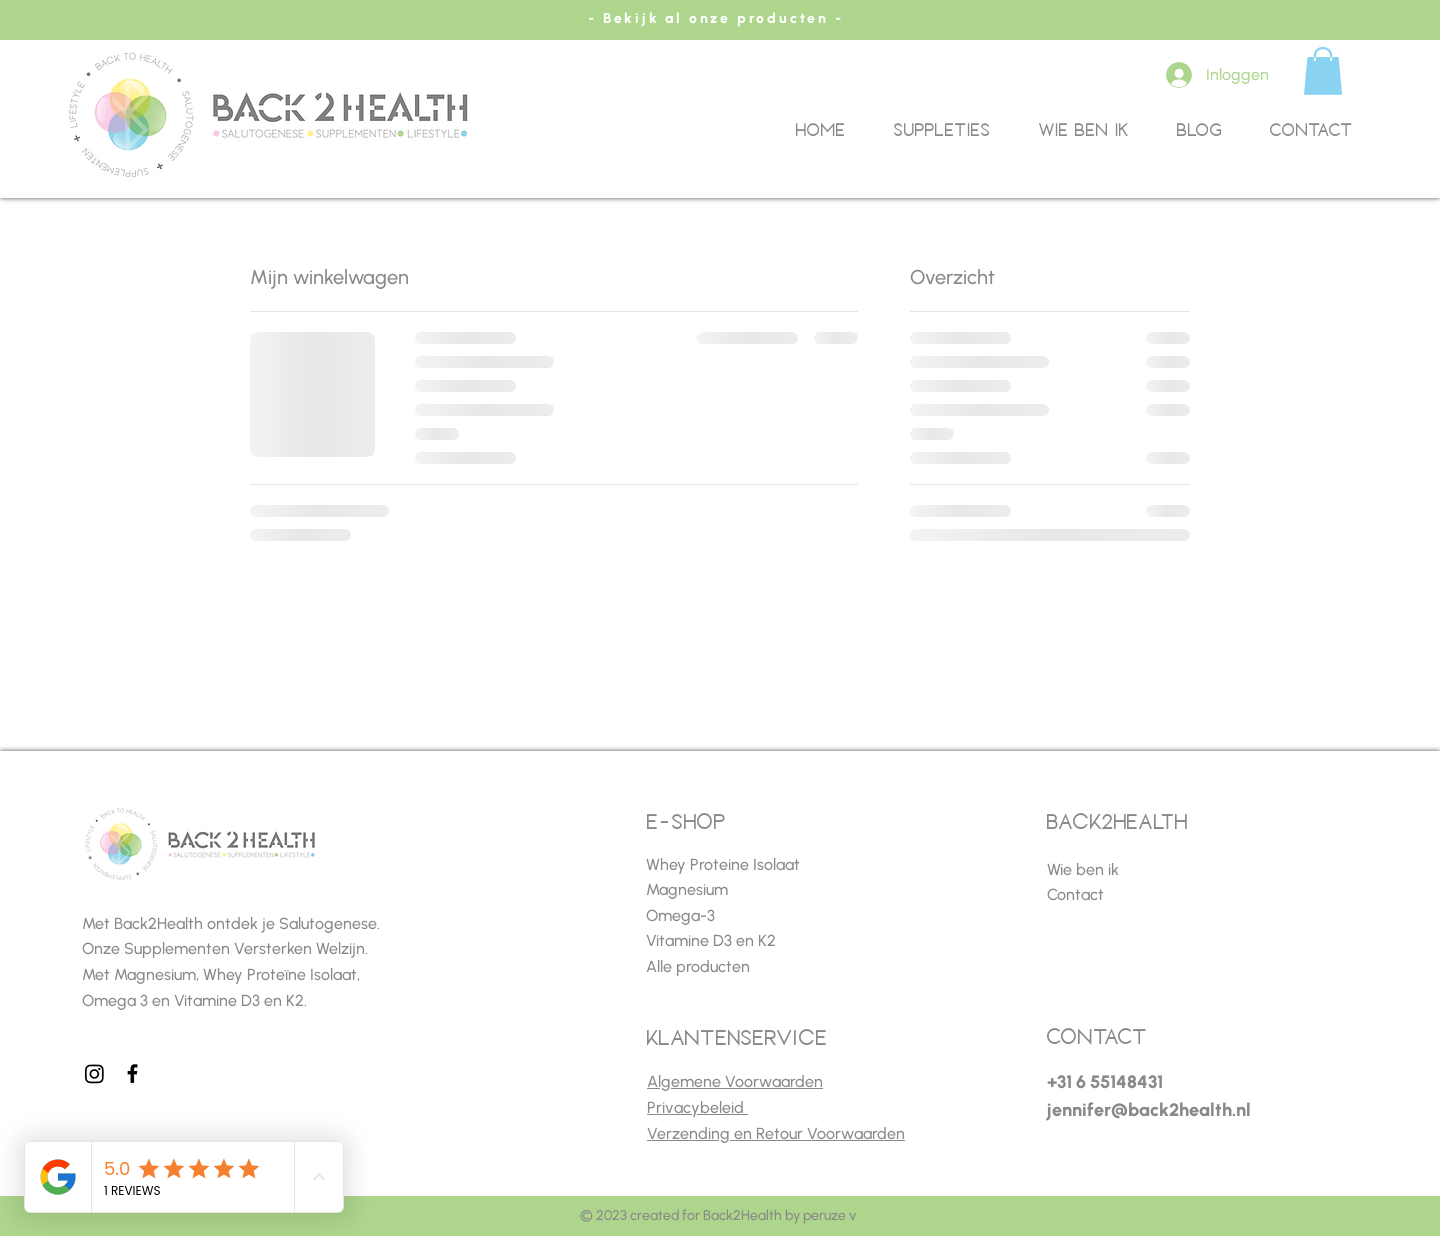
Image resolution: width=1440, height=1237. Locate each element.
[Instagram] (94, 1073)
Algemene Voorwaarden (735, 1081)
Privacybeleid (697, 1107)
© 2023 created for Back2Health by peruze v (718, 1215)
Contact (1075, 894)
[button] (1323, 71)
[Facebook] (132, 1073)
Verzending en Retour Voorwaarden (776, 1133)
